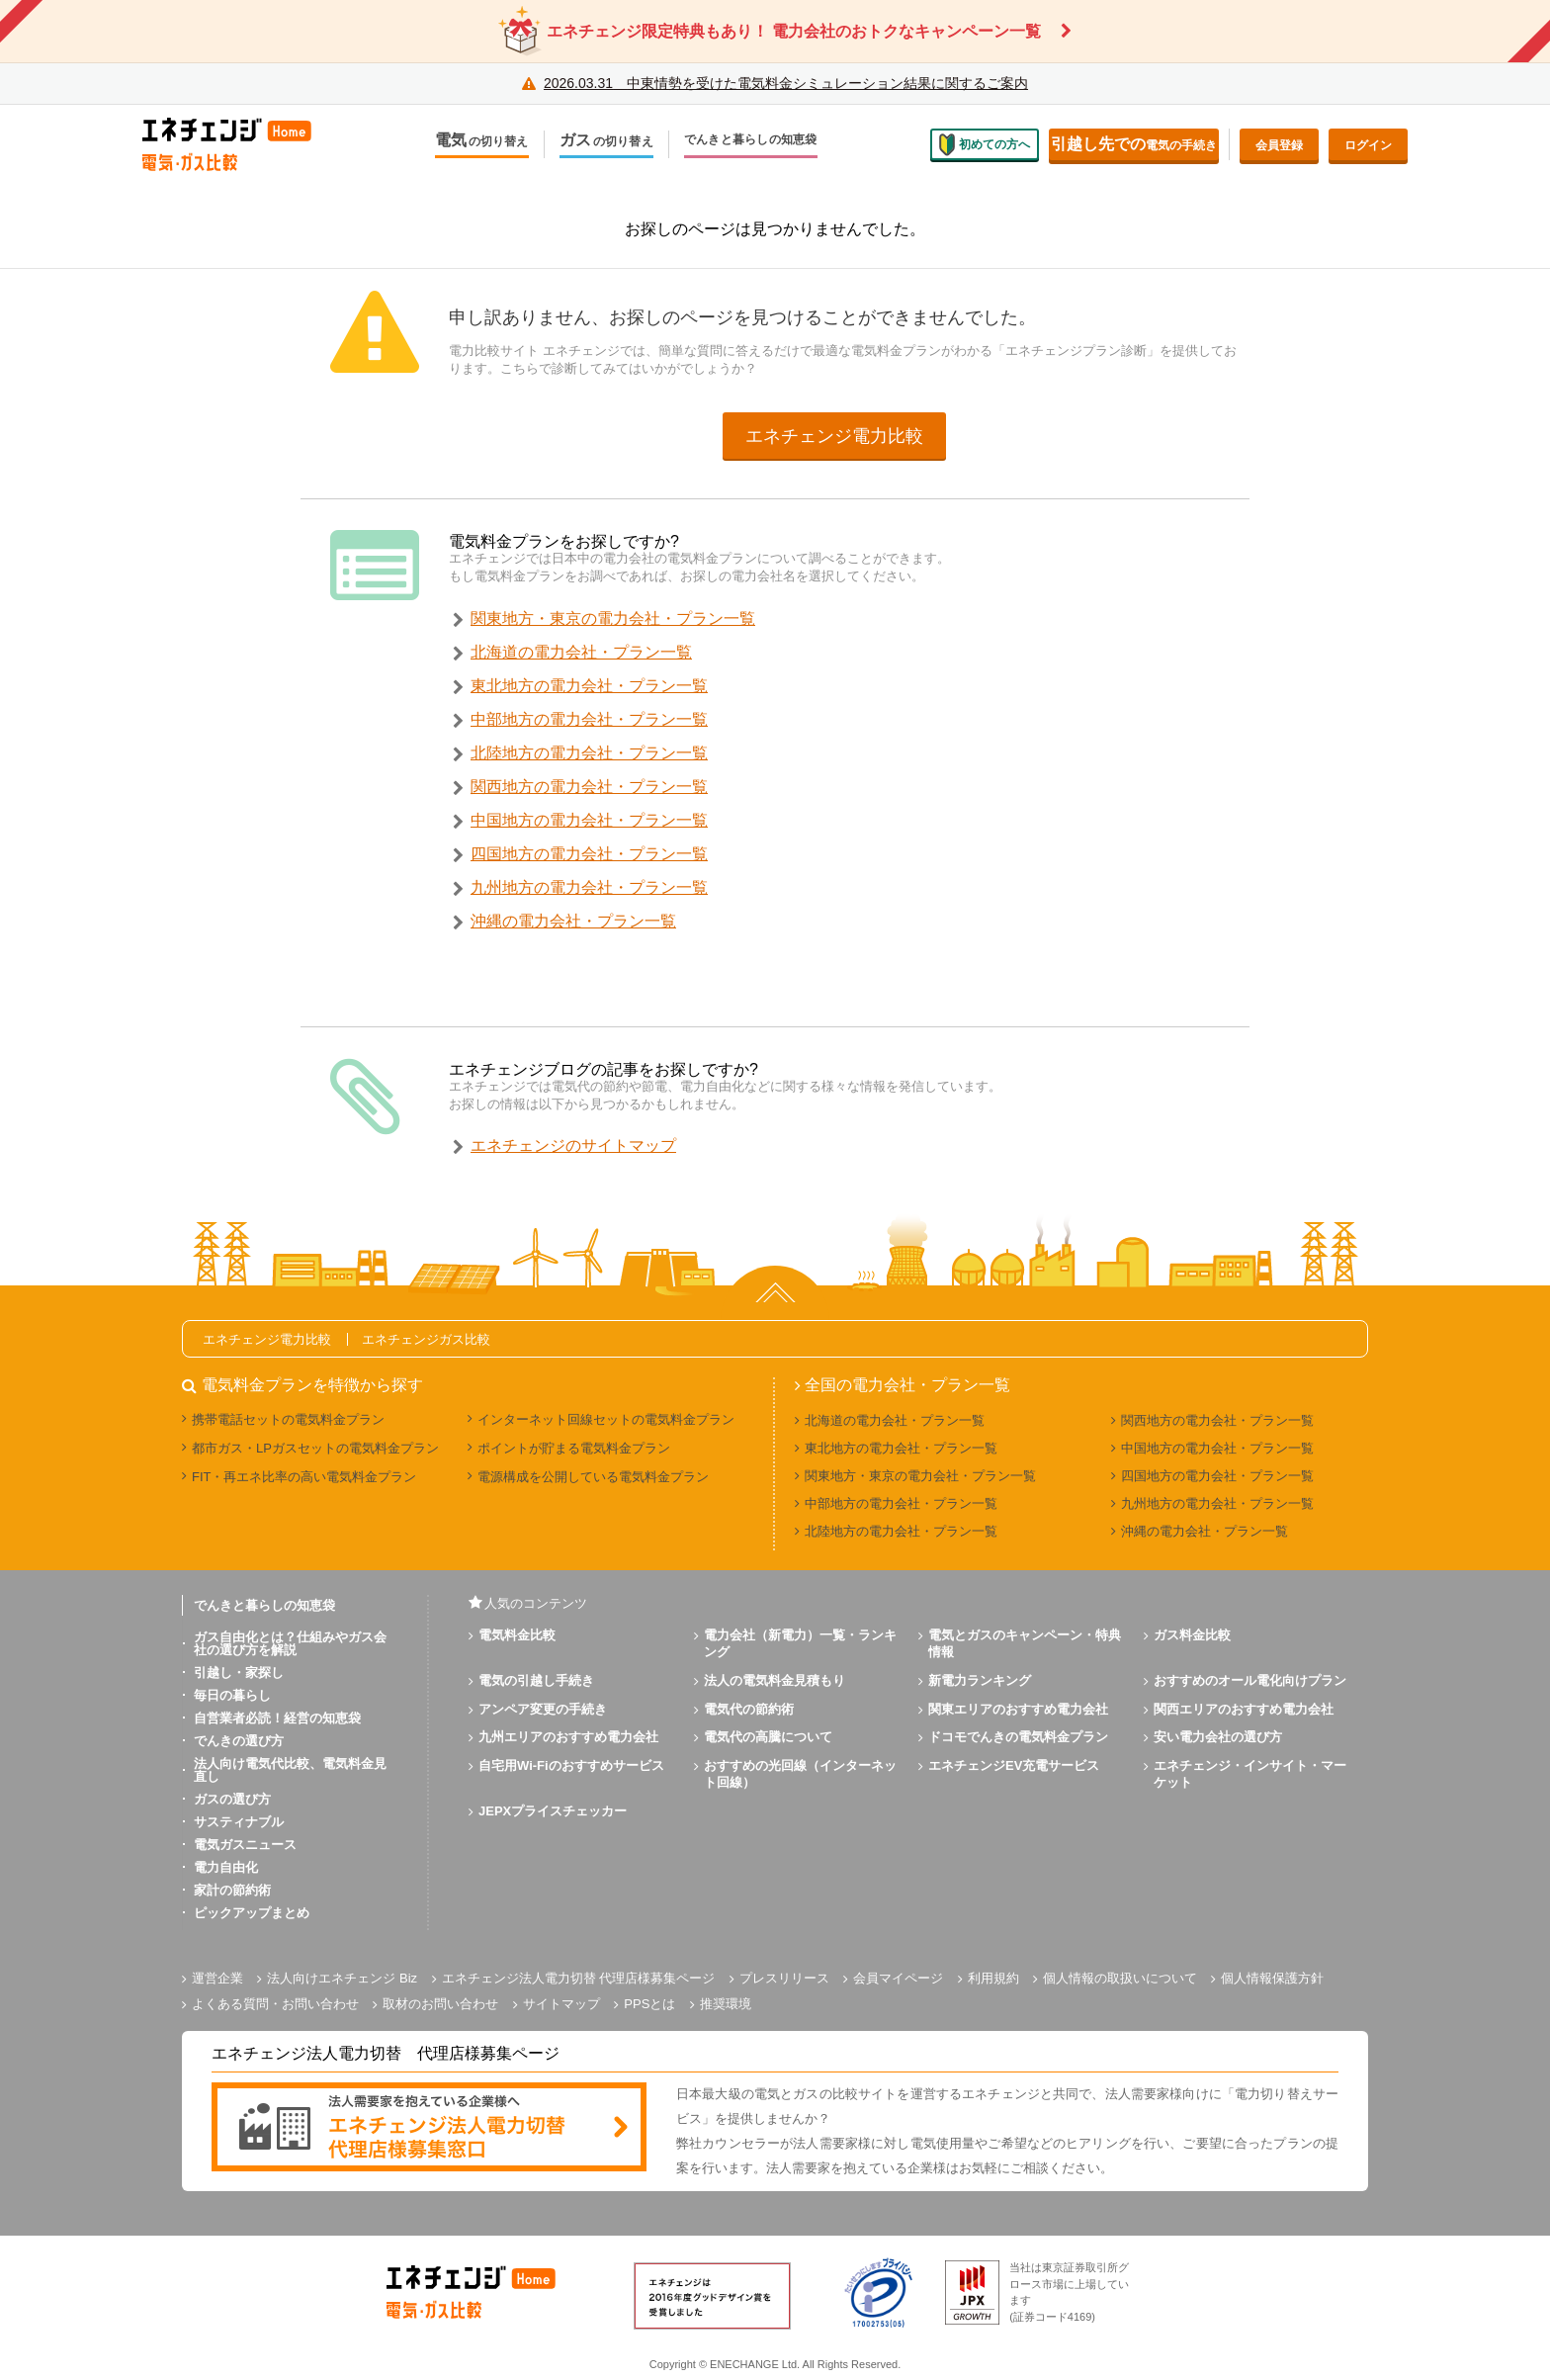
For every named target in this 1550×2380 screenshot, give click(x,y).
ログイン (1368, 145)
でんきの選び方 (239, 1740)
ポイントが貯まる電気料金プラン (573, 1448)
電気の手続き (1134, 143)
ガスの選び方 (232, 1799)
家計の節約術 (232, 1890)
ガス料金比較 (1192, 1635)
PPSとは (649, 2003)
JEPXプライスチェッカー (552, 1811)
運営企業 (217, 1978)
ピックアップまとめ (251, 1912)
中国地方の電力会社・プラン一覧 (589, 820)
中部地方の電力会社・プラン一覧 (589, 719)
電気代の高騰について (768, 1736)
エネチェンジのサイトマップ (573, 1145)
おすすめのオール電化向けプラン (1250, 1680)
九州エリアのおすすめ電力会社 (568, 1736)
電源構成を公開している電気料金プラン (593, 1476)
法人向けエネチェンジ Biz (342, 1978)
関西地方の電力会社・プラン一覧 (589, 786)
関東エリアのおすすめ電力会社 (1018, 1709)
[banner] (429, 2128)
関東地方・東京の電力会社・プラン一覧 (613, 618)
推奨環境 (725, 2003)
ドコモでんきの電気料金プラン (1018, 1736)
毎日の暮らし (232, 1695)
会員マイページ (898, 1978)
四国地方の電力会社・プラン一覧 (589, 853)
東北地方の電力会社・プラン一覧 (589, 685)
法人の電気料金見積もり (774, 1680)
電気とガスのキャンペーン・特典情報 (1024, 1643)
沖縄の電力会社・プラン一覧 (573, 921)
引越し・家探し (239, 1672)
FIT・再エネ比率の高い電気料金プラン (304, 1476)
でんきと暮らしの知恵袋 (751, 139)
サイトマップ (561, 2003)
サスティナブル (239, 1821)
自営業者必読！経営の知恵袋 (277, 1718)
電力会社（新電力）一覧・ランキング (800, 1643)
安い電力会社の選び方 (1218, 1736)
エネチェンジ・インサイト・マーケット (1250, 1774)
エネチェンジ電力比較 (834, 436)
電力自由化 (226, 1867)
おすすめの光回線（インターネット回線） (800, 1774)
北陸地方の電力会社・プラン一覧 (589, 753)
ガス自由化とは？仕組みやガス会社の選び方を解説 (290, 1643)
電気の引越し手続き (536, 1680)
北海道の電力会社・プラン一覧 (581, 652)
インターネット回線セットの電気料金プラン (605, 1419)
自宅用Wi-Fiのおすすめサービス (571, 1765)
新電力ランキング (979, 1680)
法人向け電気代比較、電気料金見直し (290, 1770)
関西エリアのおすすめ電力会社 (1244, 1709)
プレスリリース (784, 1978)
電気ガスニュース (245, 1844)
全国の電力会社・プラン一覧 (907, 1385)
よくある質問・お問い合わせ (275, 2003)
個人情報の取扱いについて (1120, 1978)
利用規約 (993, 1978)
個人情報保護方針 (1272, 1978)
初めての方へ (984, 144)
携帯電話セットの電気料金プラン (288, 1419)
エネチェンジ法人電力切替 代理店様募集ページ (579, 1978)
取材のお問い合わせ (440, 2003)
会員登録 (1279, 145)
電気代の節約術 (749, 1709)
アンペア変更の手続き (542, 1709)
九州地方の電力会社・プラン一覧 (589, 887)
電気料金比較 (517, 1635)
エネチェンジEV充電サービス (1013, 1765)
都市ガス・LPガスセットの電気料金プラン (315, 1448)
